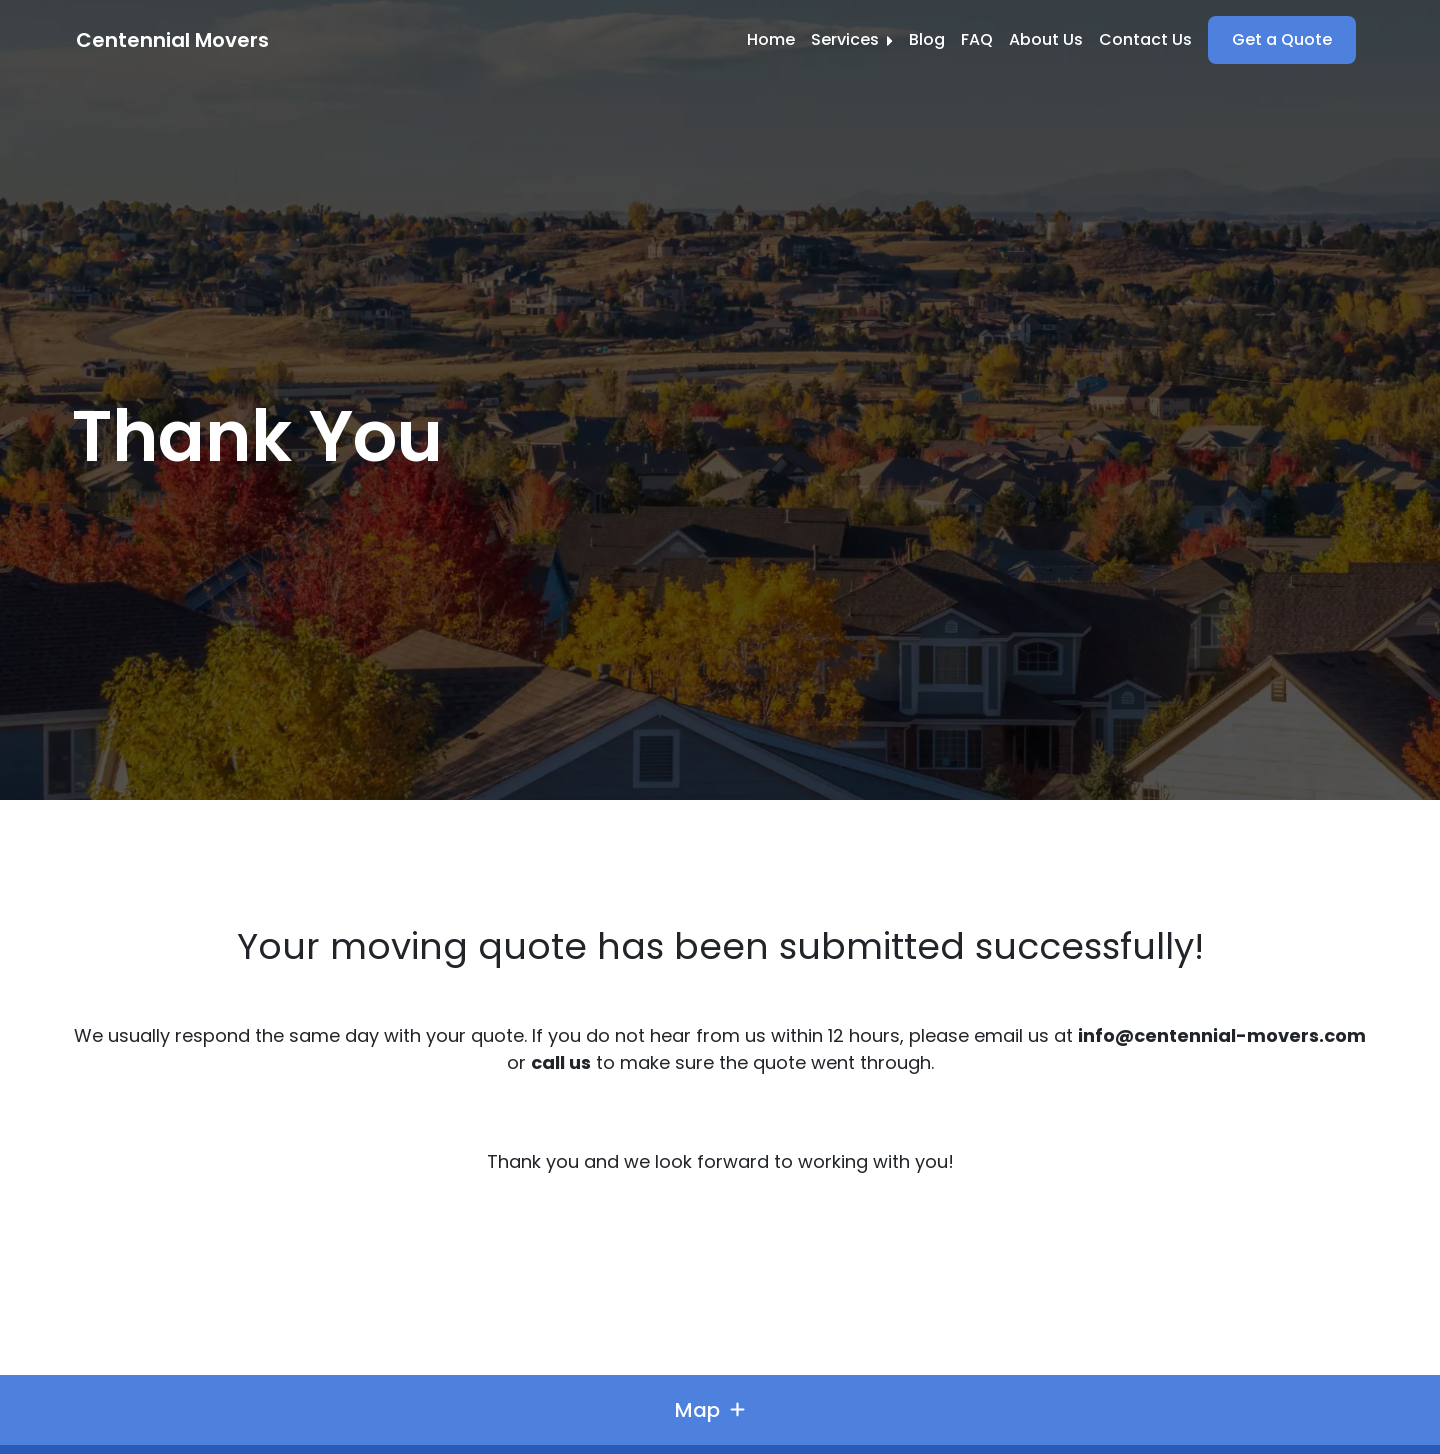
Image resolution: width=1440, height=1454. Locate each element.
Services (852, 39)
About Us (1046, 39)
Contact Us (1145, 39)
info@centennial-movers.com (1222, 1035)
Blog (927, 39)
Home (771, 39)
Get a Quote (1282, 39)
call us (561, 1062)
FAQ (977, 39)
